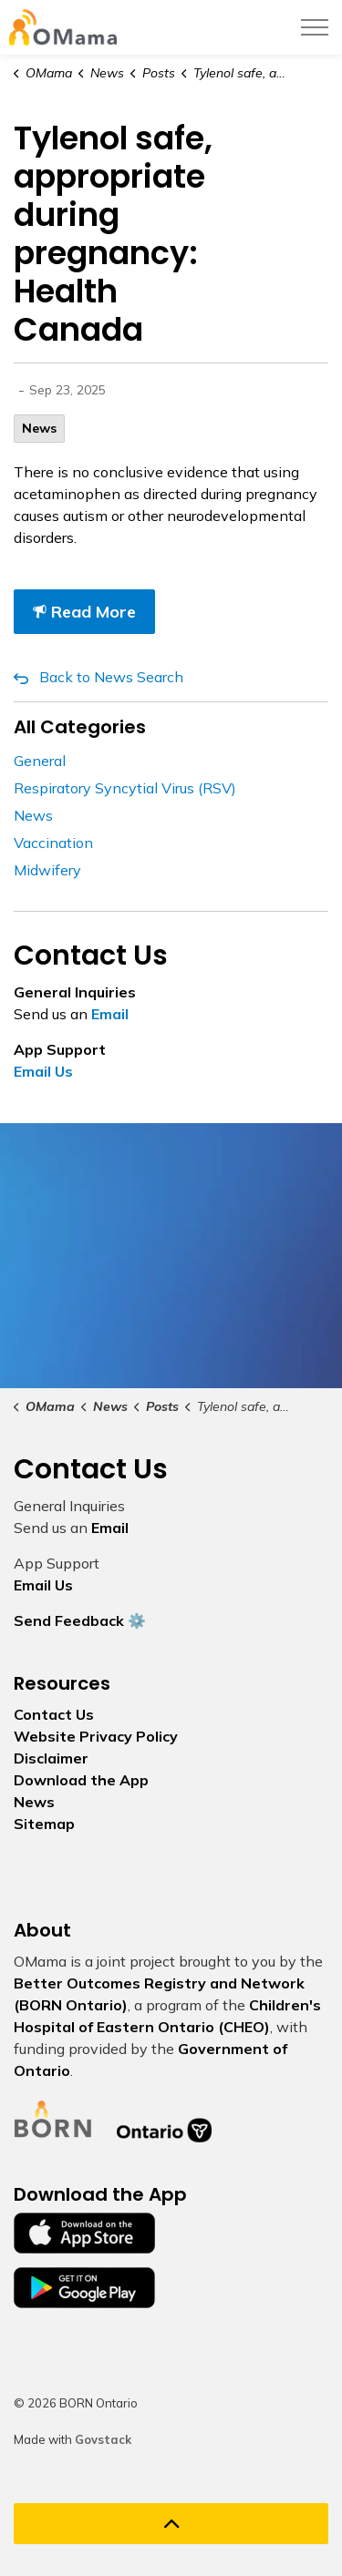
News (39, 428)
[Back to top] (171, 2523)
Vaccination (53, 842)
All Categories (80, 727)
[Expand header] (314, 27)
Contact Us (54, 1714)
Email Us (43, 1071)
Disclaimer (51, 1758)
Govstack (103, 2439)
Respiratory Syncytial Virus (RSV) (125, 788)
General (40, 760)
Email (110, 1014)
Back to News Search (111, 677)
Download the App (81, 1780)
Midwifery (47, 870)
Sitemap (44, 1823)
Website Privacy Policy (96, 1736)
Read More (84, 611)
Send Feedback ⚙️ (80, 1620)
